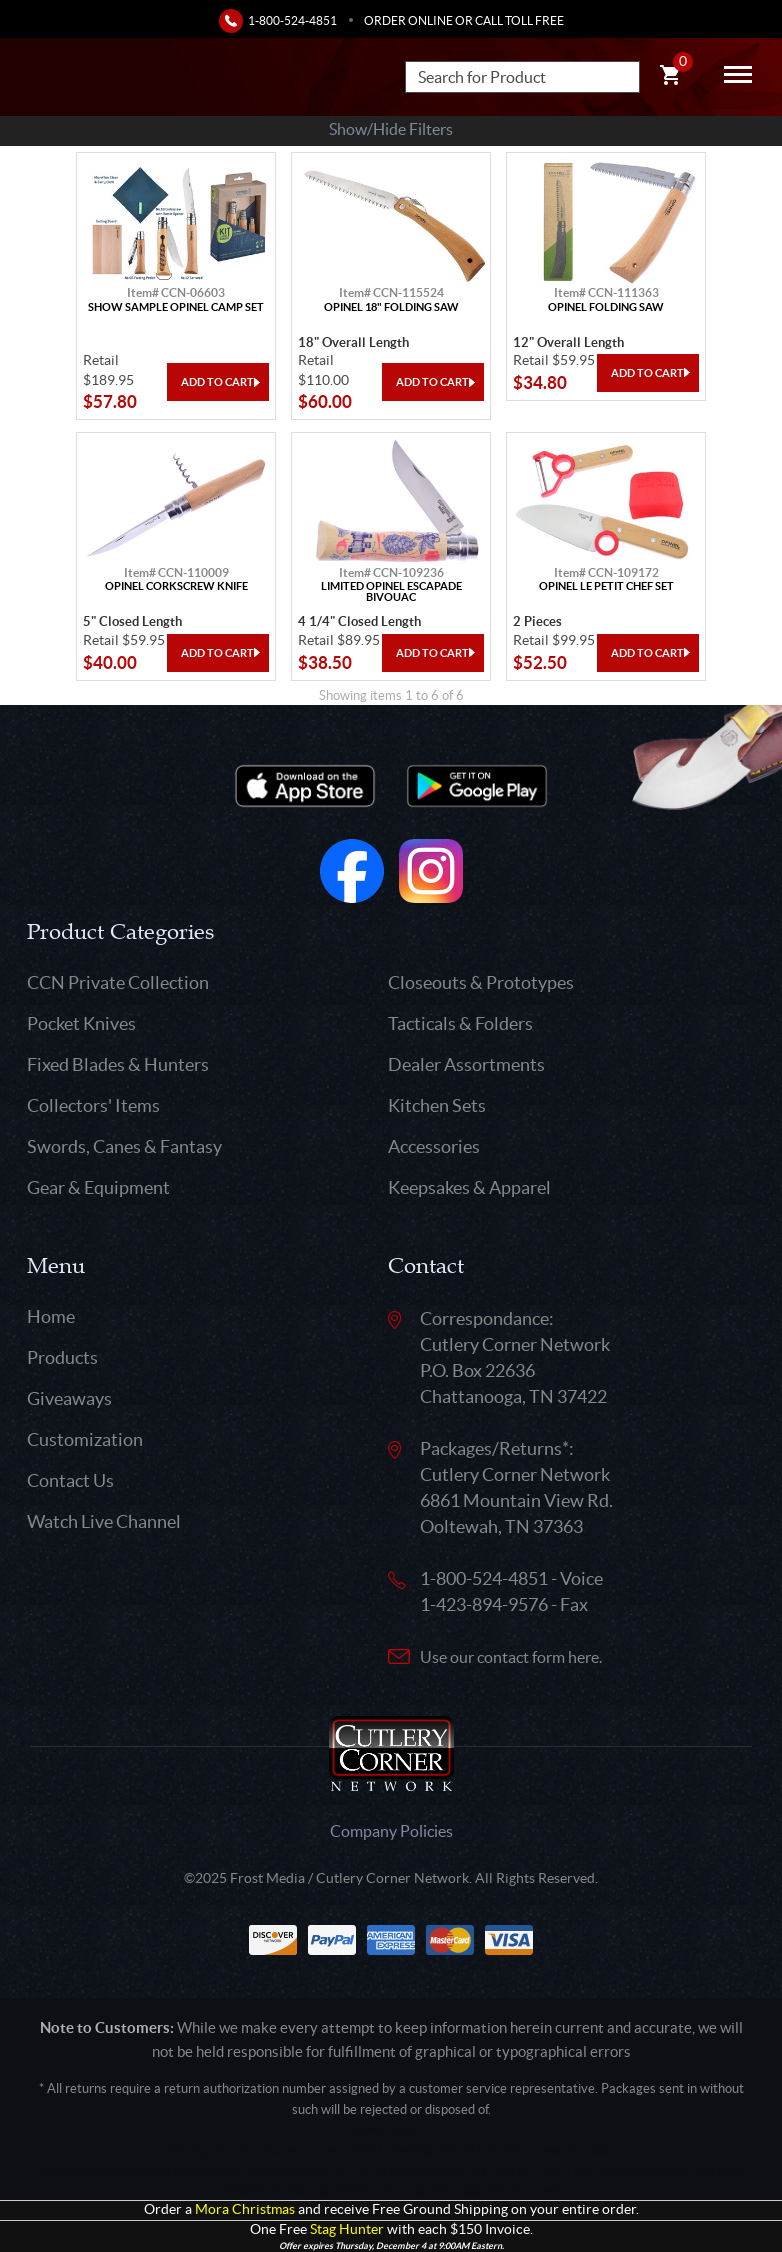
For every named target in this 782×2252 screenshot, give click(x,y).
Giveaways (69, 1398)
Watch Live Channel (104, 1521)
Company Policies (391, 1831)
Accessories (434, 1146)
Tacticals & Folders (460, 1023)
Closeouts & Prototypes (481, 982)
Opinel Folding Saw (606, 307)
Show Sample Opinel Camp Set (176, 307)
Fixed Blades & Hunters (118, 1064)
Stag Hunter (347, 2229)
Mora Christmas (245, 2209)
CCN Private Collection (118, 982)
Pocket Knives (81, 1023)
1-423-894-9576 (484, 1604)
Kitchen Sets (437, 1105)
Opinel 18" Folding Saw (391, 307)
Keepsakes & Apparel (469, 1187)
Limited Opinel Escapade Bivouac (391, 592)
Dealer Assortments (466, 1064)
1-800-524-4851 (292, 20)
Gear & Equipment (98, 1187)
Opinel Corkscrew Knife (176, 586)
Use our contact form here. (511, 1657)
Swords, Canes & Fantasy (124, 1146)
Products (62, 1357)
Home (51, 1316)
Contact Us (70, 1480)
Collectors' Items (93, 1105)
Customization (85, 1439)
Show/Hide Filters (391, 129)
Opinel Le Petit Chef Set (606, 586)
